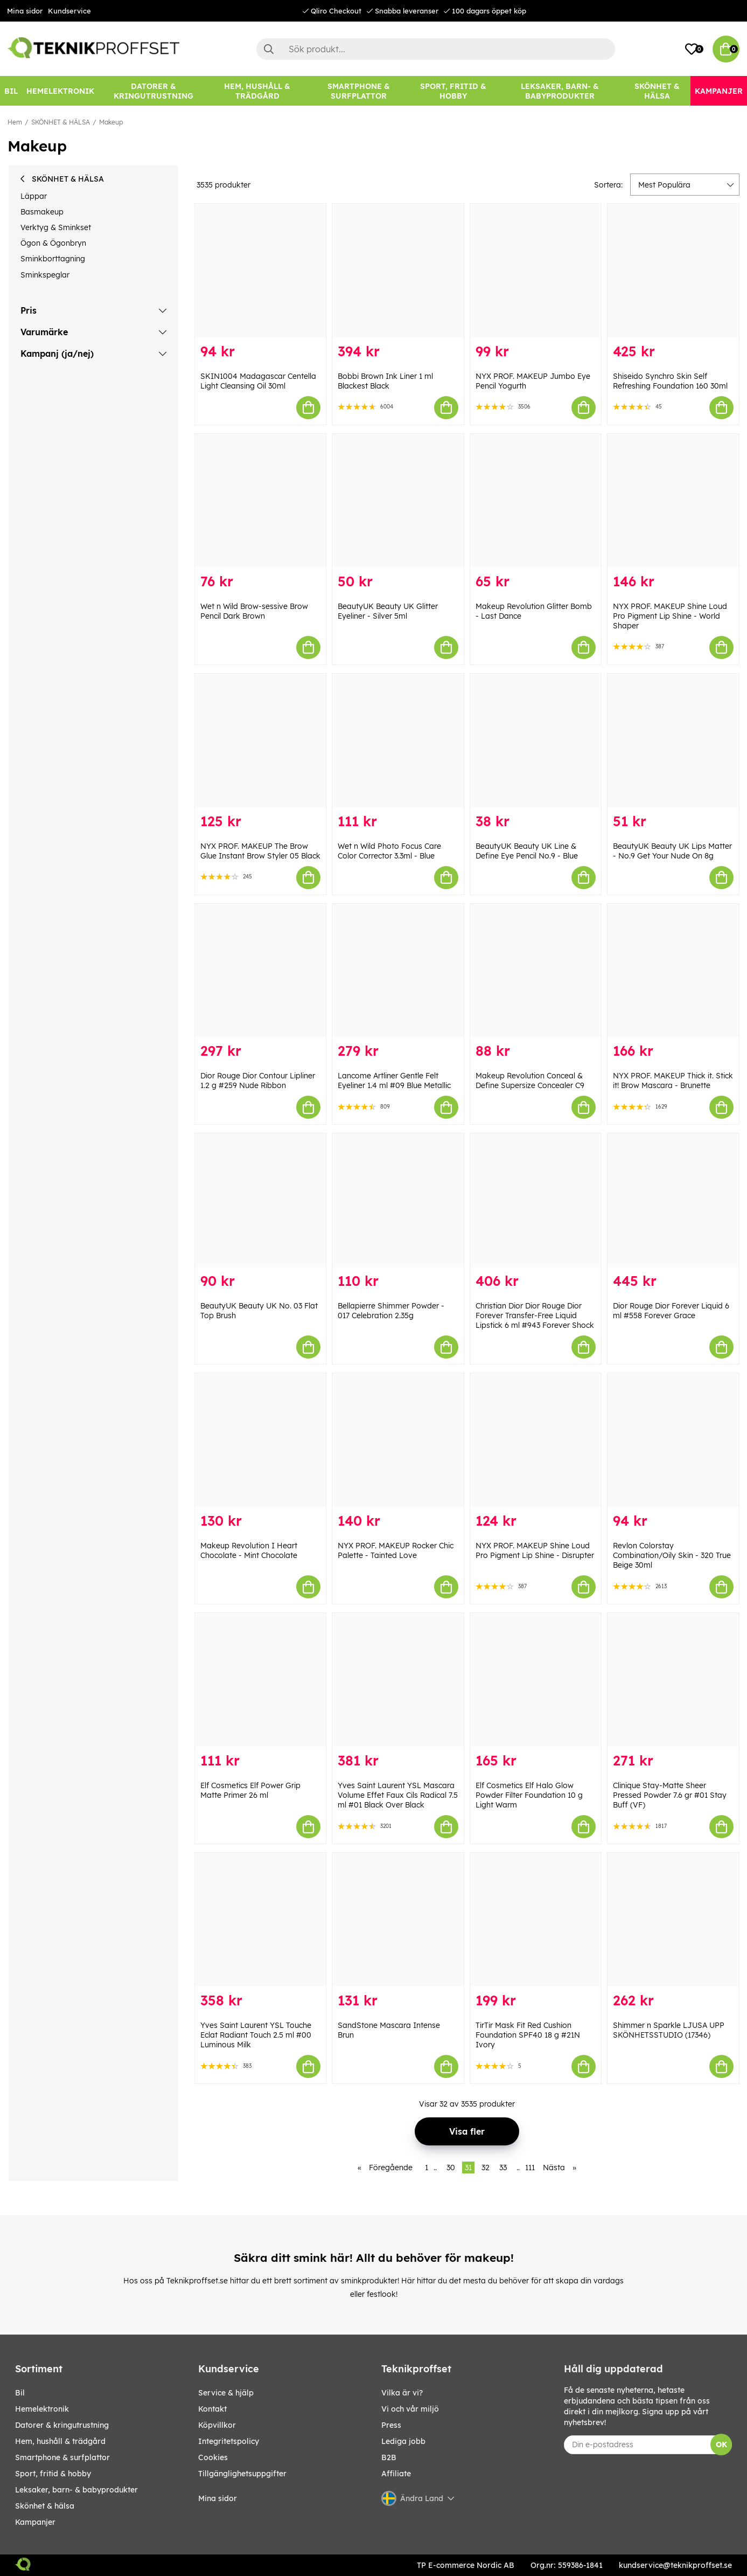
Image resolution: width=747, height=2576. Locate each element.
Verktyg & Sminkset (55, 227)
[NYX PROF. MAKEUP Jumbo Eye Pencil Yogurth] (536, 270)
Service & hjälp (226, 2393)
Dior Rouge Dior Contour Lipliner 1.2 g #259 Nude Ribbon (257, 1080)
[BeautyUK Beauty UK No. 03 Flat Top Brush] (261, 1200)
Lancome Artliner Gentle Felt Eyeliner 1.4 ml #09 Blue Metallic (394, 1080)
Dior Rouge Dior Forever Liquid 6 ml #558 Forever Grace (671, 1310)
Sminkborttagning (52, 259)
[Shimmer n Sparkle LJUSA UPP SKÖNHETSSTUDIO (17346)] (673, 1919)
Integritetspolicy (228, 2441)
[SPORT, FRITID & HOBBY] (453, 91)
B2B (388, 2457)
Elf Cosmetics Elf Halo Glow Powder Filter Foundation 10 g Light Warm (529, 1795)
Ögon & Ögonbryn (53, 243)
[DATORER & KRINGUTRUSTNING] (153, 91)
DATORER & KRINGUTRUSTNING (62, 2425)
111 (530, 2167)
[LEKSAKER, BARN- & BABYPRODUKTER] (560, 91)
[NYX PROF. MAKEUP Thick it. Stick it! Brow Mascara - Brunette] (673, 970)
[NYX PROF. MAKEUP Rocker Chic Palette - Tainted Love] (398, 1440)
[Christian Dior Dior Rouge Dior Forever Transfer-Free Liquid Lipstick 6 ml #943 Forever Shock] (536, 1200)
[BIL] (11, 91)
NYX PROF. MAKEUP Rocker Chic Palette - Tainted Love (395, 1550)
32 (485, 2167)
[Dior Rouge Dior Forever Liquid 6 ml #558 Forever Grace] (673, 1200)
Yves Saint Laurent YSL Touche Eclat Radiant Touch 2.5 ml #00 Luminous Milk (255, 2034)
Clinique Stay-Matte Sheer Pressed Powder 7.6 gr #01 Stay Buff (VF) (670, 1795)
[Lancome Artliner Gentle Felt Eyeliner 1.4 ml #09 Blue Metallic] (398, 970)
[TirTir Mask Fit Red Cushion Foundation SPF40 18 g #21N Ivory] (536, 1919)
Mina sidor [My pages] (217, 2498)
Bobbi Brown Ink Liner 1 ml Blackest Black (385, 381)
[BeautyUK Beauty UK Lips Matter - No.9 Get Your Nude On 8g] (673, 740)
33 (503, 2167)
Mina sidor (25, 10)
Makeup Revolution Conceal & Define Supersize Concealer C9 (530, 1080)
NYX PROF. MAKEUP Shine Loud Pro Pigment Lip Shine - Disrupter (535, 1550)
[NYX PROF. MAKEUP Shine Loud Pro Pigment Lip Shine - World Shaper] (673, 500)
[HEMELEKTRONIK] (60, 91)
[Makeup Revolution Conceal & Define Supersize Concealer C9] (536, 970)
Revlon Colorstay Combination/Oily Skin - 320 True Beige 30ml (672, 1555)
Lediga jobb (403, 2441)
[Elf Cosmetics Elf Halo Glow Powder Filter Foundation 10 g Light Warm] (536, 1680)
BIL (20, 2393)
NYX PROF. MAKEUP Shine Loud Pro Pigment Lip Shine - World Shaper (670, 616)
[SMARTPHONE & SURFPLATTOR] (358, 91)
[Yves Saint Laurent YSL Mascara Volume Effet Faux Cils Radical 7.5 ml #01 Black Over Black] (398, 1680)
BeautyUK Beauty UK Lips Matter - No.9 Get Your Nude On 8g (672, 851)
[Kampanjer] (718, 91)
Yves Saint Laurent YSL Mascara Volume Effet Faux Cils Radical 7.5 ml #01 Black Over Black (398, 1795)
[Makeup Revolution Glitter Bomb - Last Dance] (536, 500)
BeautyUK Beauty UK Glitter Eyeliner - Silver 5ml (388, 611)
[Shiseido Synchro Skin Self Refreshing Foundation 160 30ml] (673, 270)
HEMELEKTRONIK (42, 2409)
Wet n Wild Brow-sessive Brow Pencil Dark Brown (254, 611)
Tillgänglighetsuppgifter (242, 2473)
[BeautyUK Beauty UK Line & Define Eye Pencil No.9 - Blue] (536, 740)
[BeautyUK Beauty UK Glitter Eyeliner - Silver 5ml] (398, 500)
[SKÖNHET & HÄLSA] (657, 91)
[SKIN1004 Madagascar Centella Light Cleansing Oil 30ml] (261, 270)
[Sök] (435, 49)
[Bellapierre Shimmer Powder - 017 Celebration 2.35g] (398, 1200)
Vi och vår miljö (410, 2409)
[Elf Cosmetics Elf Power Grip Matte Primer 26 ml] (261, 1680)
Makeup (111, 122)
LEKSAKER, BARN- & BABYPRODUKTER (76, 2490)
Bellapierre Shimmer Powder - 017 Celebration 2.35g (391, 1310)
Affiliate (396, 2473)
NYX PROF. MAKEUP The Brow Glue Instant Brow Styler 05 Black (260, 851)
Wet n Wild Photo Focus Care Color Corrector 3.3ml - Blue (389, 851)
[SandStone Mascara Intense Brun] (398, 1919)
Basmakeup (42, 212)
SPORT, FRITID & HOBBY (53, 2473)
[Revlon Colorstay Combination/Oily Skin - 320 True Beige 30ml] (673, 1440)
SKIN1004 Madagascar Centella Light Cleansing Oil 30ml (258, 381)
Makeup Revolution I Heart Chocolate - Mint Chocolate (248, 1550)
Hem (15, 122)
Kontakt (212, 2409)
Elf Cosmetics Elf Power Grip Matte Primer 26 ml (250, 1790)
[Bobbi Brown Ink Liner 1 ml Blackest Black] (398, 270)
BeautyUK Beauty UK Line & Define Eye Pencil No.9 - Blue (527, 851)
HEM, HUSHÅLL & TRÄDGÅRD (60, 2441)
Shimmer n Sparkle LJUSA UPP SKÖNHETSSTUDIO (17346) (668, 2030)
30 (450, 2167)
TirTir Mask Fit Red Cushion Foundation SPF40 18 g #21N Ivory (528, 2034)
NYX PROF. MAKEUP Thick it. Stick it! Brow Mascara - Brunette (673, 1080)
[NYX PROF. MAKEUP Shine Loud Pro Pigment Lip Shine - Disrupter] (536, 1440)
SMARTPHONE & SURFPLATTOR (62, 2457)
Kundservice (69, 10)
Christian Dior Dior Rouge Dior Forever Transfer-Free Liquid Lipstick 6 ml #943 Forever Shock (535, 1315)
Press (391, 2425)
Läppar (33, 196)
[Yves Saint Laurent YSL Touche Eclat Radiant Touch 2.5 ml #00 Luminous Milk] (261, 1919)
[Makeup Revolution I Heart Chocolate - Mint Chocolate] (261, 1440)
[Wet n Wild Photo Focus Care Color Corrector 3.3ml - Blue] (398, 740)
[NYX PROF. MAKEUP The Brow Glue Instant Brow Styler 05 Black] (261, 740)
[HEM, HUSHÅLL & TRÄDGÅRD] (257, 91)
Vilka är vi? (402, 2393)
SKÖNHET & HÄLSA (60, 122)
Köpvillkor (217, 2425)
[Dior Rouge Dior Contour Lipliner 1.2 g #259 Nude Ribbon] (261, 970)
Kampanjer (35, 2522)
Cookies (213, 2457)
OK (721, 2444)
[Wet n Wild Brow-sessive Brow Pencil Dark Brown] (261, 500)
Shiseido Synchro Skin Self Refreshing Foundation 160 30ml (670, 381)
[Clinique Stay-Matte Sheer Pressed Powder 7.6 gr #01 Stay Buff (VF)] (673, 1680)
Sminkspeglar (44, 275)
